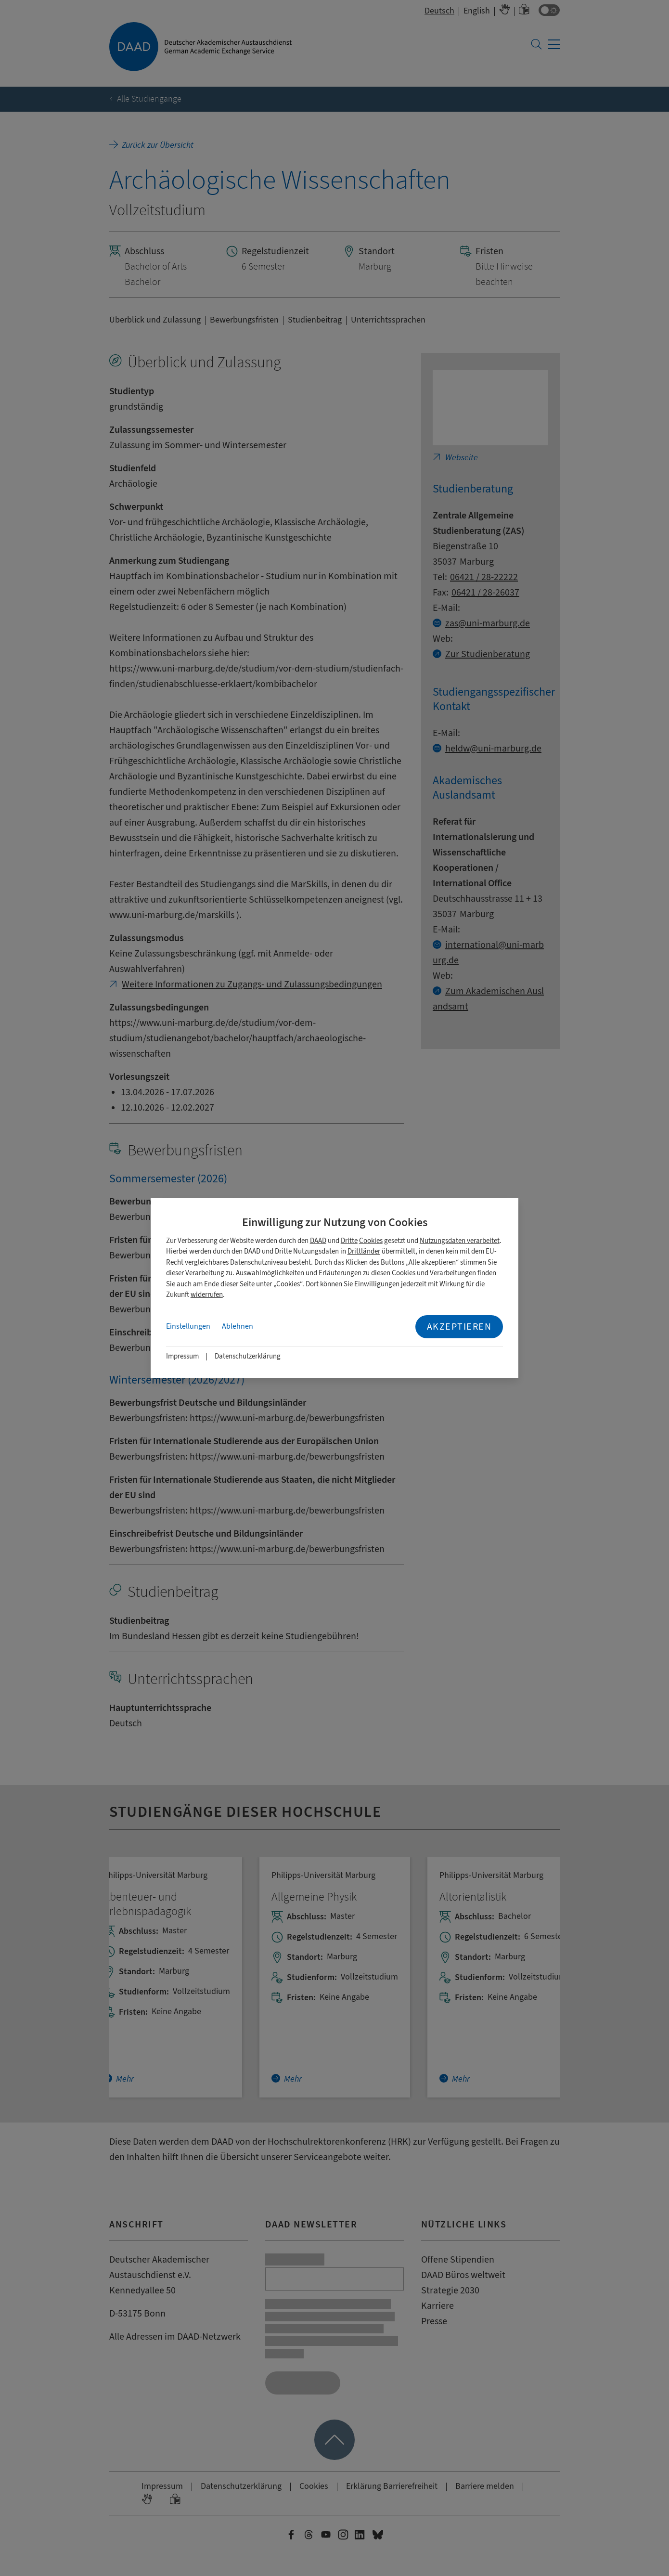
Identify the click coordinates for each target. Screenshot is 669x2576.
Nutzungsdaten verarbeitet (460, 1240)
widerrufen (207, 1294)
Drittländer (363, 1251)
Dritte (349, 1240)
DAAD (318, 1240)
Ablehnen (237, 1326)
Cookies (371, 1240)
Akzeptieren (459, 1326)
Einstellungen (188, 1326)
